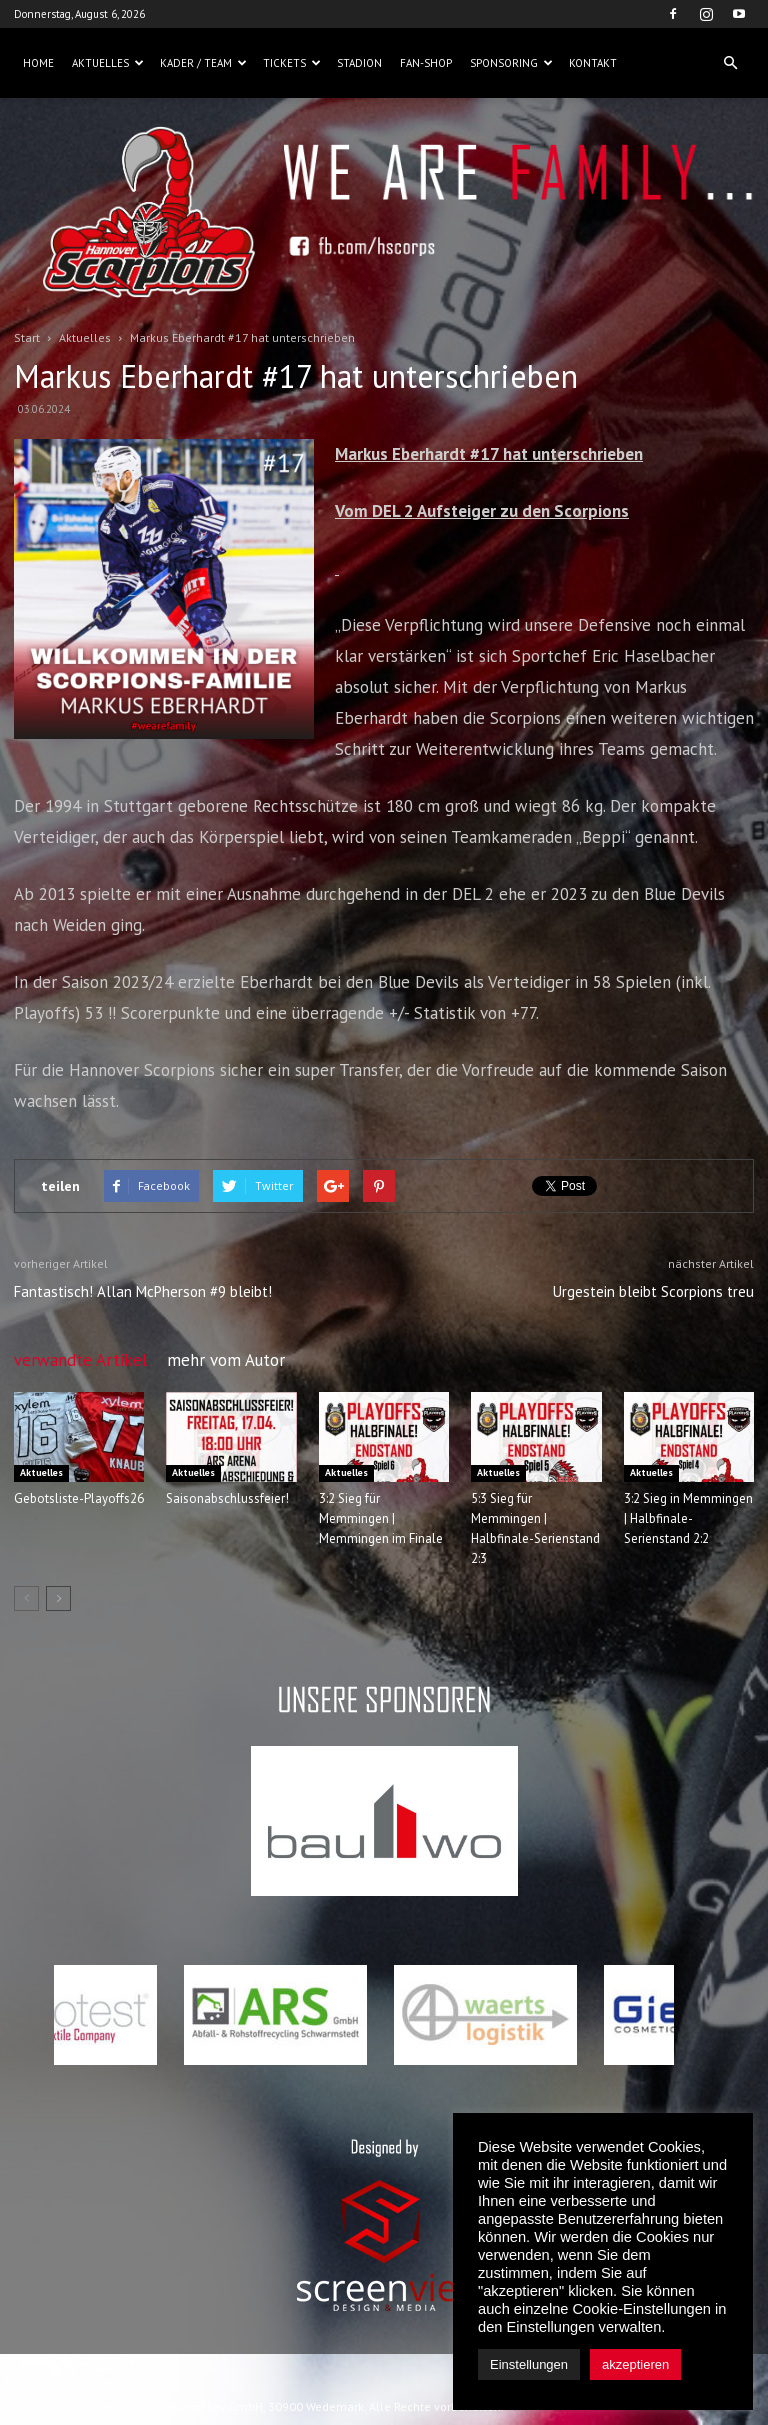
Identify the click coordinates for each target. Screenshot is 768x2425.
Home (38, 63)
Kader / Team (203, 63)
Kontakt (593, 63)
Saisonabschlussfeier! (227, 1498)
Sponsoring (511, 63)
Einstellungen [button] (529, 2364)
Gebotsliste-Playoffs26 (79, 1498)
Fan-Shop (426, 63)
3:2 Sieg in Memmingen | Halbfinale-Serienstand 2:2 (688, 1518)
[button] (730, 63)
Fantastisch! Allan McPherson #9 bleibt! (143, 1291)
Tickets (292, 63)
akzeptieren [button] (635, 2364)
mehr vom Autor (226, 1360)
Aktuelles (108, 63)
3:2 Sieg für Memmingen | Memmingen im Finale (381, 1518)
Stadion (359, 63)
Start (27, 337)
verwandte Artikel (80, 1360)
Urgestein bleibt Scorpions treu (653, 1291)
